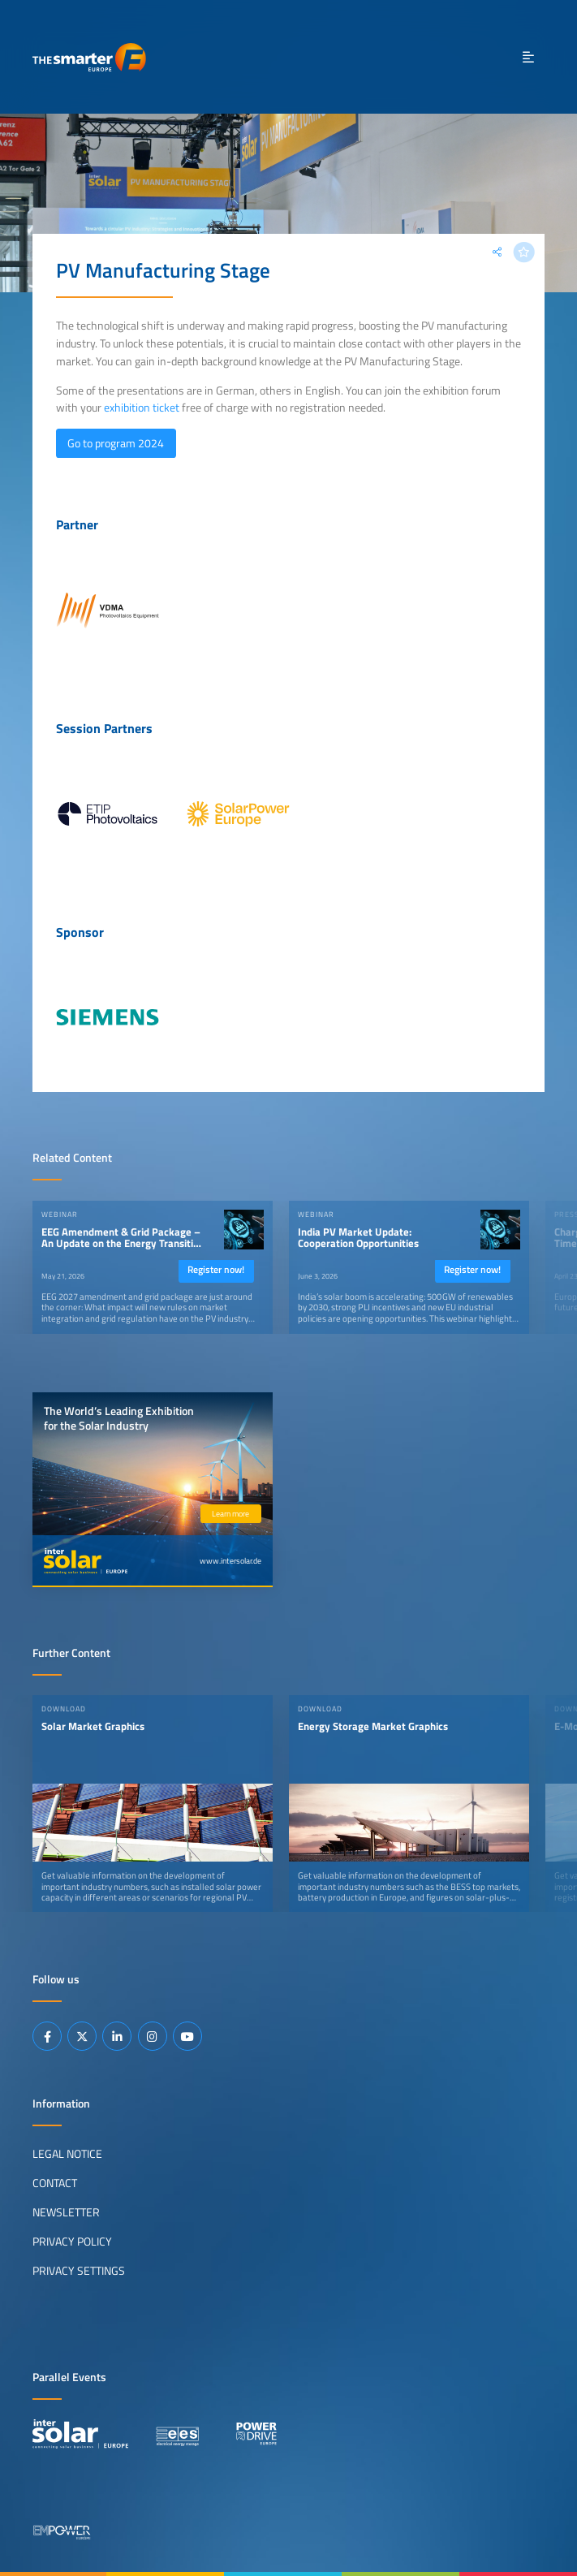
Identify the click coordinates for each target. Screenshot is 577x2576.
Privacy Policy (72, 2241)
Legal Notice (67, 2154)
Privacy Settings (78, 2271)
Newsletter (66, 2212)
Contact (54, 2183)
